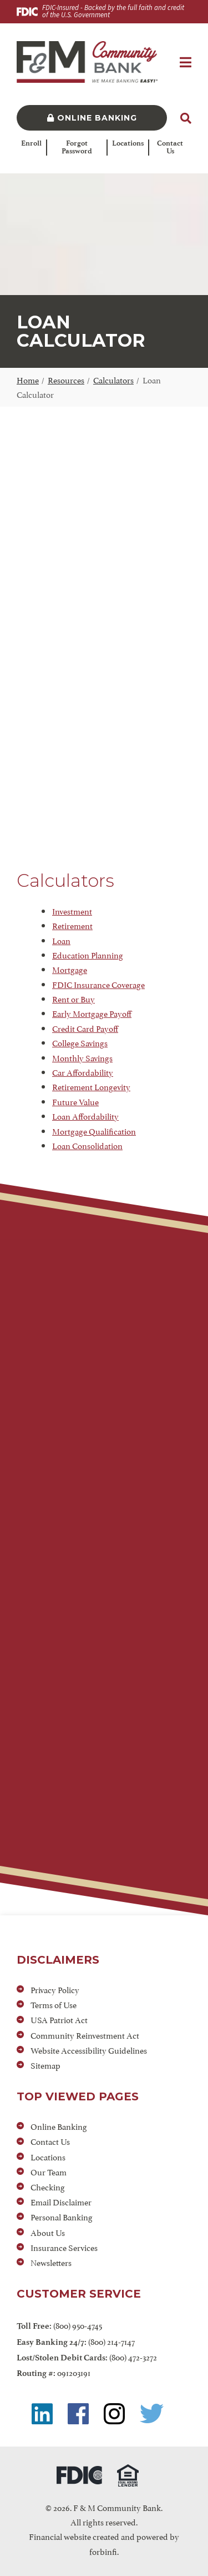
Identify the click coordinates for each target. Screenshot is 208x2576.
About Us (48, 2231)
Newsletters (51, 2261)
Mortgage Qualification (94, 1130)
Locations (128, 143)
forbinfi (103, 2550)
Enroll (31, 143)
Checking (48, 2186)
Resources (66, 379)
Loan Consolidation (87, 1145)
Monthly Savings (82, 1057)
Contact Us (170, 147)
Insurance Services (64, 2246)
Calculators (113, 379)
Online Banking (92, 118)
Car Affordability (82, 1071)
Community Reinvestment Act (85, 2034)
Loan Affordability (85, 1115)
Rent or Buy (73, 998)
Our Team (49, 2171)
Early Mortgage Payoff (91, 1012)
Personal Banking (62, 2216)
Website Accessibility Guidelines (89, 2049)
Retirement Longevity (91, 1086)
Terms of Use (54, 2004)
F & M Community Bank (117, 2506)
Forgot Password (77, 147)
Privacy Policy (55, 1989)
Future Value (75, 1101)
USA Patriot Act (59, 2019)
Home (28, 379)
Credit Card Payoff (85, 1027)
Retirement (72, 924)
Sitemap (45, 2064)
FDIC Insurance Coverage (98, 983)
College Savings (80, 1042)
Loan (61, 939)
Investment (72, 910)
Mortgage (69, 968)
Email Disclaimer (61, 2201)
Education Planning (87, 954)
